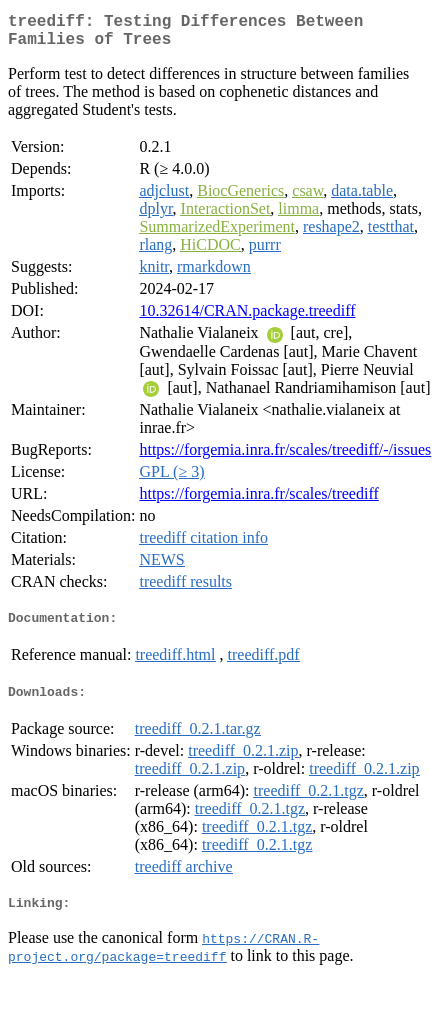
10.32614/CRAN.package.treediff (247, 318)
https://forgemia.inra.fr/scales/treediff (258, 501)
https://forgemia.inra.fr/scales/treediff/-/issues (285, 457)
